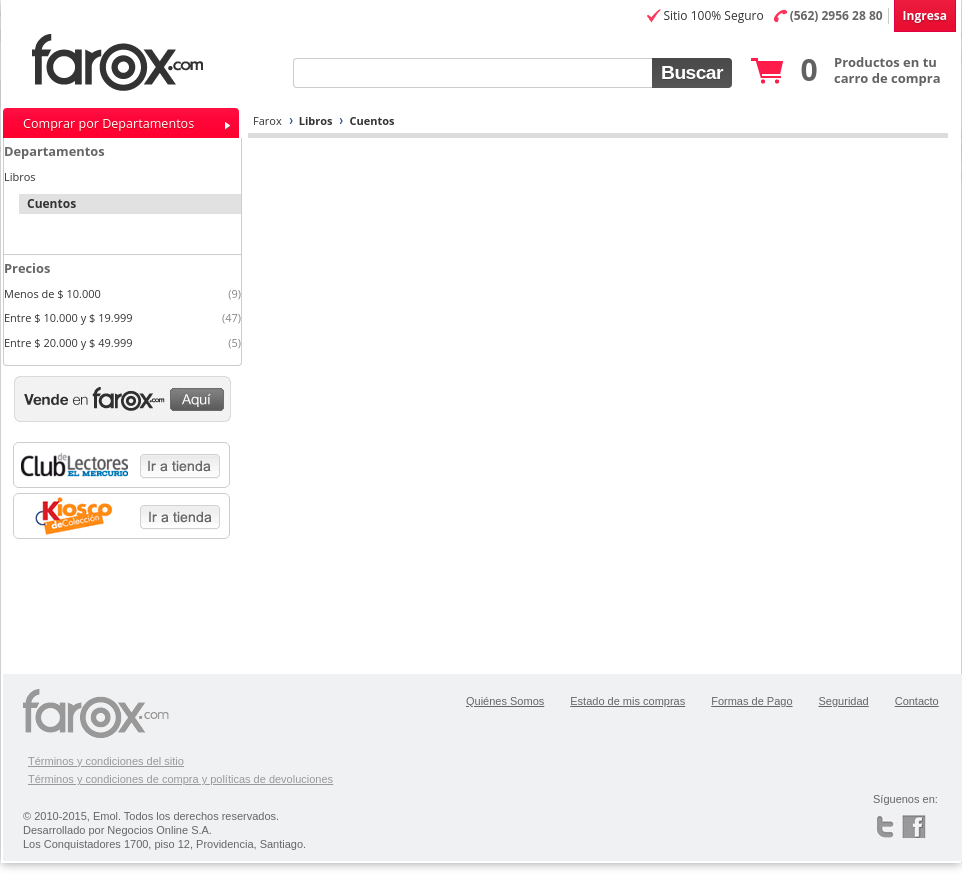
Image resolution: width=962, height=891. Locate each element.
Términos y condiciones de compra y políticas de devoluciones (180, 779)
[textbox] (472, 73)
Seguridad (844, 701)
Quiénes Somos (505, 701)
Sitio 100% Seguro (713, 15)
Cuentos (371, 120)
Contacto (917, 701)
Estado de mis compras (627, 701)
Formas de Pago (751, 701)
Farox (267, 120)
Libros (316, 120)
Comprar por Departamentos (108, 123)
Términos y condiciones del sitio (106, 761)
